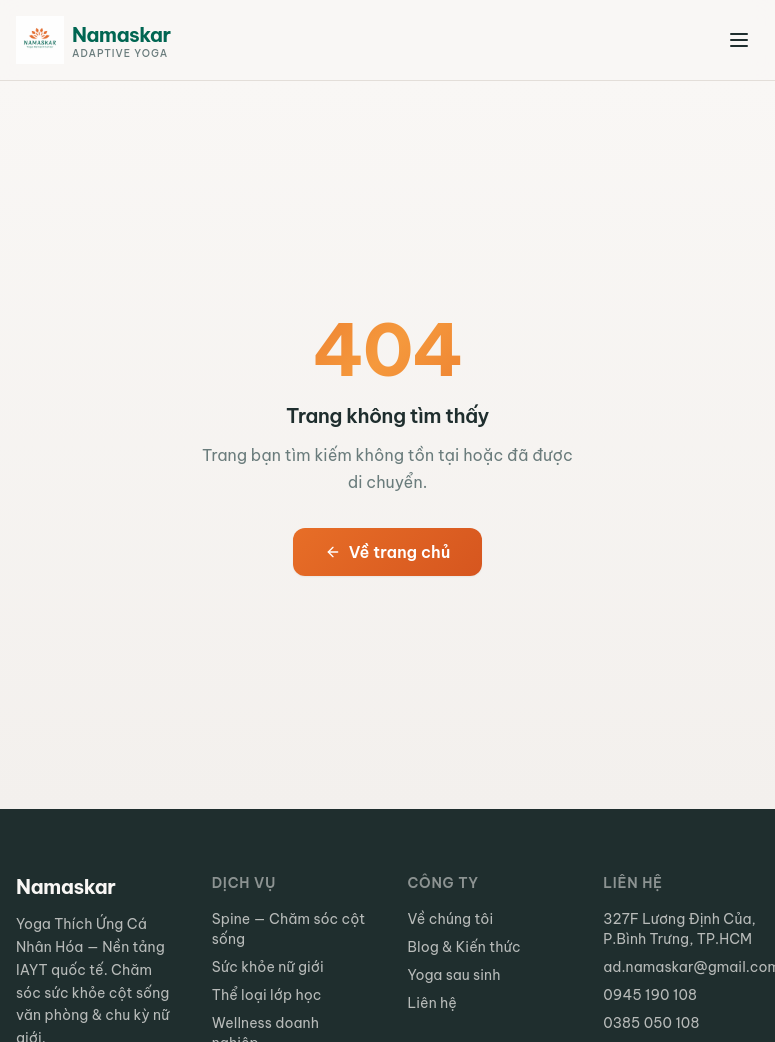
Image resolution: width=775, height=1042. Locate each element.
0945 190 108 (650, 995)
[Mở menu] (739, 40)
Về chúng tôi (451, 919)
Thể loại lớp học (267, 995)
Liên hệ (432, 1003)
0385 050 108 (651, 1023)
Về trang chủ (388, 552)
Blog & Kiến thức (464, 947)
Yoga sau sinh (454, 975)
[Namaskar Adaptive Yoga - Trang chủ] (93, 40)
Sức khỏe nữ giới (268, 967)
